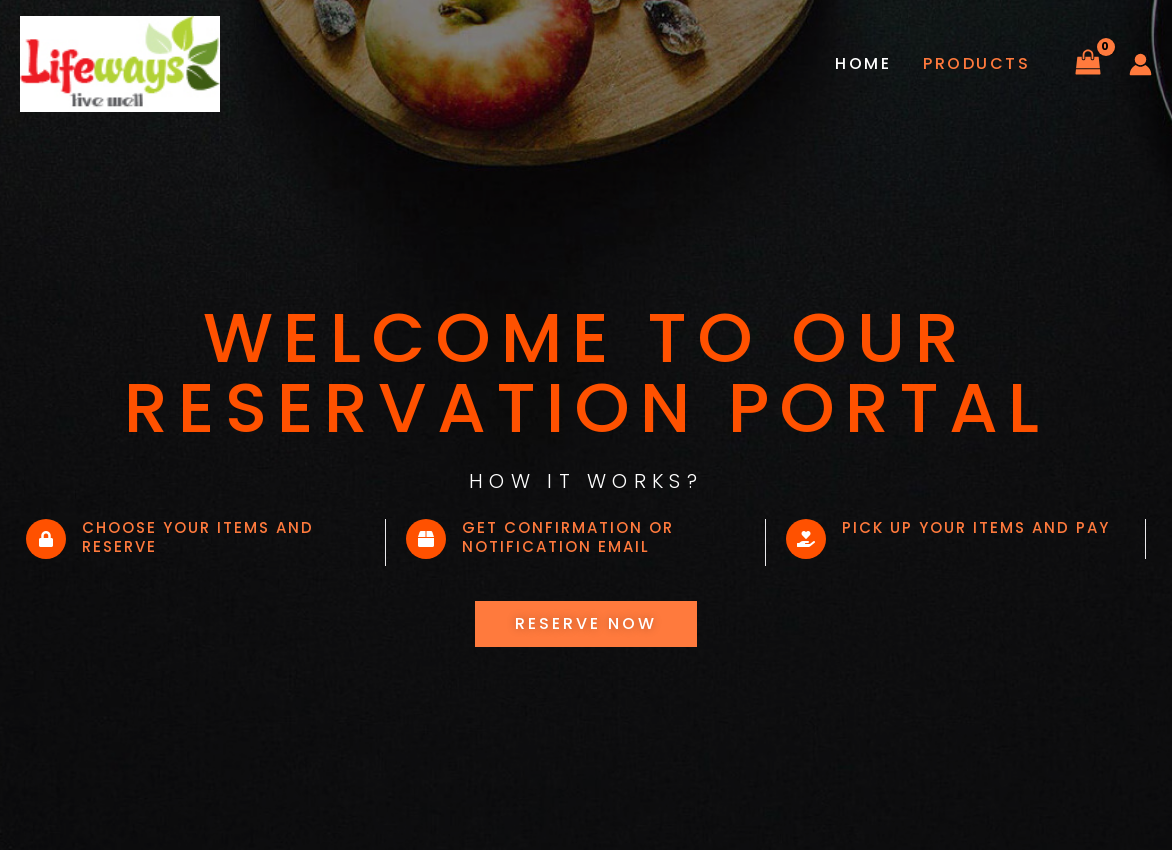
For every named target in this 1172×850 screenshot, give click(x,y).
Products (976, 63)
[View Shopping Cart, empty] (1087, 64)
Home (863, 63)
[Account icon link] (1140, 64)
